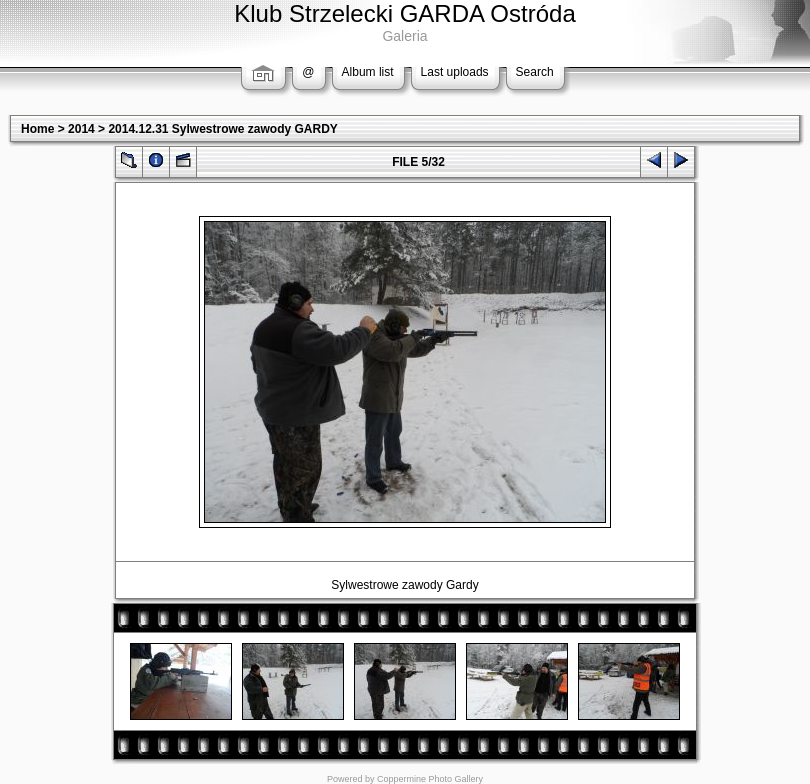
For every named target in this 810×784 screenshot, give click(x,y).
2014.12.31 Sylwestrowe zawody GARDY (222, 129)
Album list (368, 72)
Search (535, 72)
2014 (81, 129)
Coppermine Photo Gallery (430, 779)
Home (37, 129)
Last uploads (455, 72)
